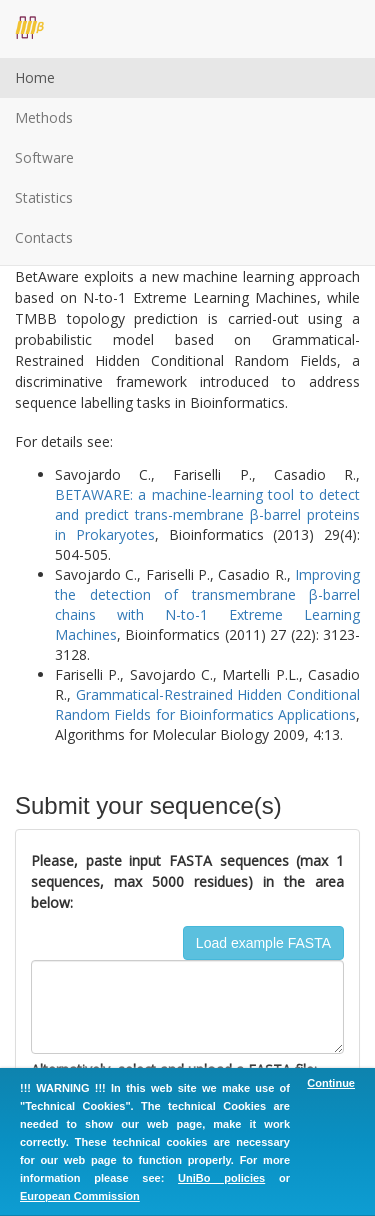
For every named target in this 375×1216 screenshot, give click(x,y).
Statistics (44, 197)
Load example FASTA (263, 943)
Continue (331, 1083)
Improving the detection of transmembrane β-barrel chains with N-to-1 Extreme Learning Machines (207, 604)
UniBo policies (221, 1178)
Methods (44, 117)
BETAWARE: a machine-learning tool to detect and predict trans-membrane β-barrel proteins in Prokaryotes (207, 514)
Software (44, 157)
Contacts (44, 237)
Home (35, 77)
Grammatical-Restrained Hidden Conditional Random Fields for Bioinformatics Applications (207, 704)
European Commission (80, 1196)
